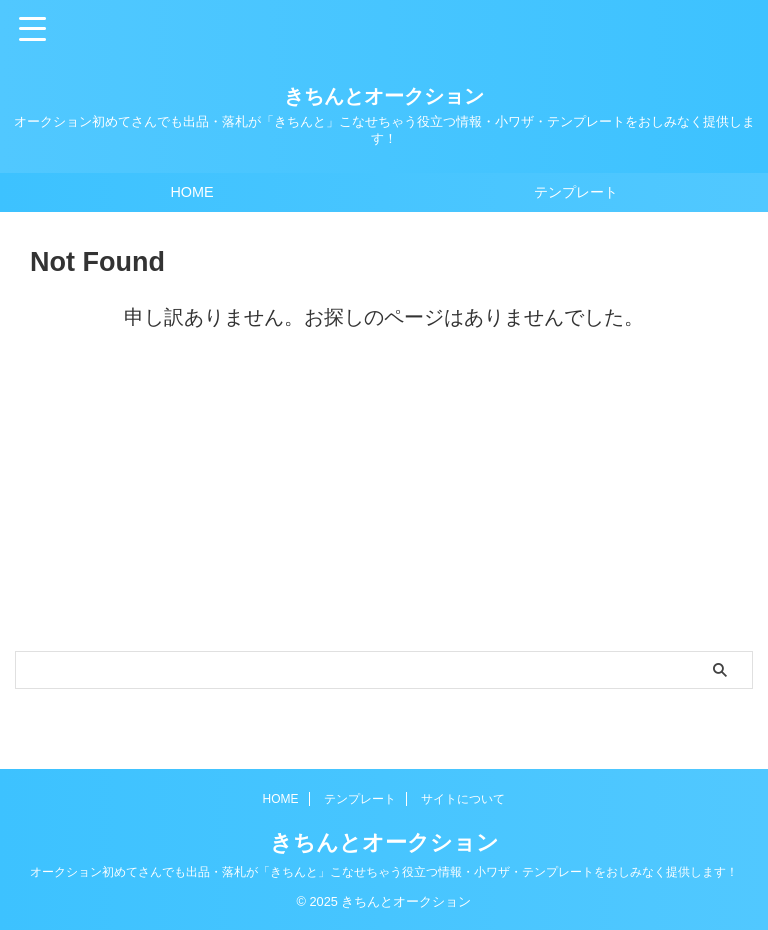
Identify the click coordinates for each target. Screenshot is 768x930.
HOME (191, 192)
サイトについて (463, 799)
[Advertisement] (374, 501)
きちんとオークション (384, 96)
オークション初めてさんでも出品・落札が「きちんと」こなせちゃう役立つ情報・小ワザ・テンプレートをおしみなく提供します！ (384, 872)
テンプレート (576, 192)
